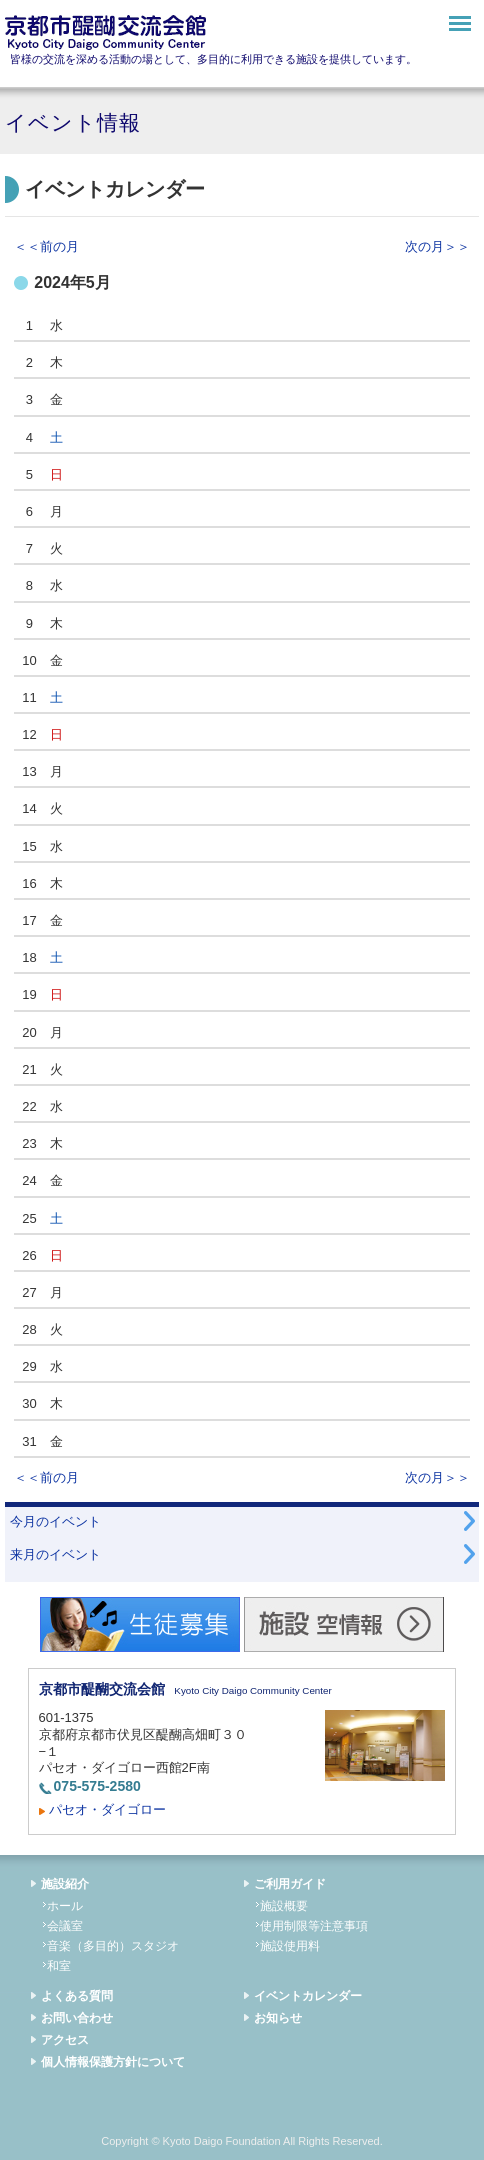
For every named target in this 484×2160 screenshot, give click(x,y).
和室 (59, 1966)
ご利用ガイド (290, 1884)
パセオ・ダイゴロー (107, 1809)
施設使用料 (290, 1946)
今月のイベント (55, 1521)
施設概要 (284, 1906)
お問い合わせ (77, 2018)
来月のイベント (55, 1554)
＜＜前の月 (46, 246)
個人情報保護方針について (113, 2062)
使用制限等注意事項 (314, 1926)
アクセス (65, 2040)
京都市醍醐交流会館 (105, 32)
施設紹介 (65, 1884)
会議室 (65, 1926)
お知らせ (278, 2018)
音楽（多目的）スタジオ (113, 1946)
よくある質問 (77, 1996)
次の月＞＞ (437, 246)
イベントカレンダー (308, 1996)
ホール (65, 1906)
